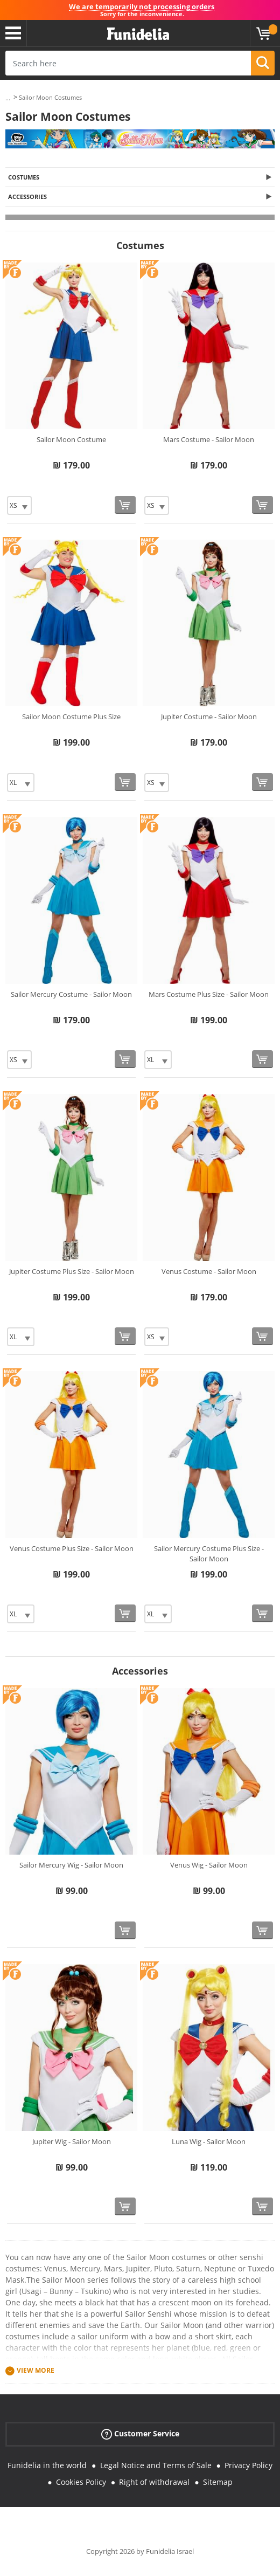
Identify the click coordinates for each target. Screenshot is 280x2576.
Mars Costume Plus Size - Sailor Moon (209, 994)
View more (35, 2370)
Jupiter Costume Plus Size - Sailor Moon (71, 1271)
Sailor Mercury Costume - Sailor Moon (71, 994)
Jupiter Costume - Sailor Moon (209, 716)
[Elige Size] (19, 505)
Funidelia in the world (47, 2465)
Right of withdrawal (154, 2482)
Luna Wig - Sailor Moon (209, 2141)
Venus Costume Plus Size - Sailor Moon (72, 1548)
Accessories (27, 196)
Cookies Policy (81, 2482)
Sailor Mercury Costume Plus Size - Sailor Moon (209, 1554)
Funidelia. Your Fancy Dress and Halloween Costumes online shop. (138, 34)
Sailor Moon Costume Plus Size (71, 716)
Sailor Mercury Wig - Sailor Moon (71, 1865)
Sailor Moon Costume (71, 439)
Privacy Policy (248, 2465)
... (7, 98)
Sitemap (218, 2482)
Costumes (23, 177)
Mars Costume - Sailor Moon (208, 439)
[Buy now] (125, 505)
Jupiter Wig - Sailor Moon (71, 2141)
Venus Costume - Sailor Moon (209, 1271)
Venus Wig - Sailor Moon (209, 1865)
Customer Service (140, 2434)
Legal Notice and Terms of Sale (156, 2465)
